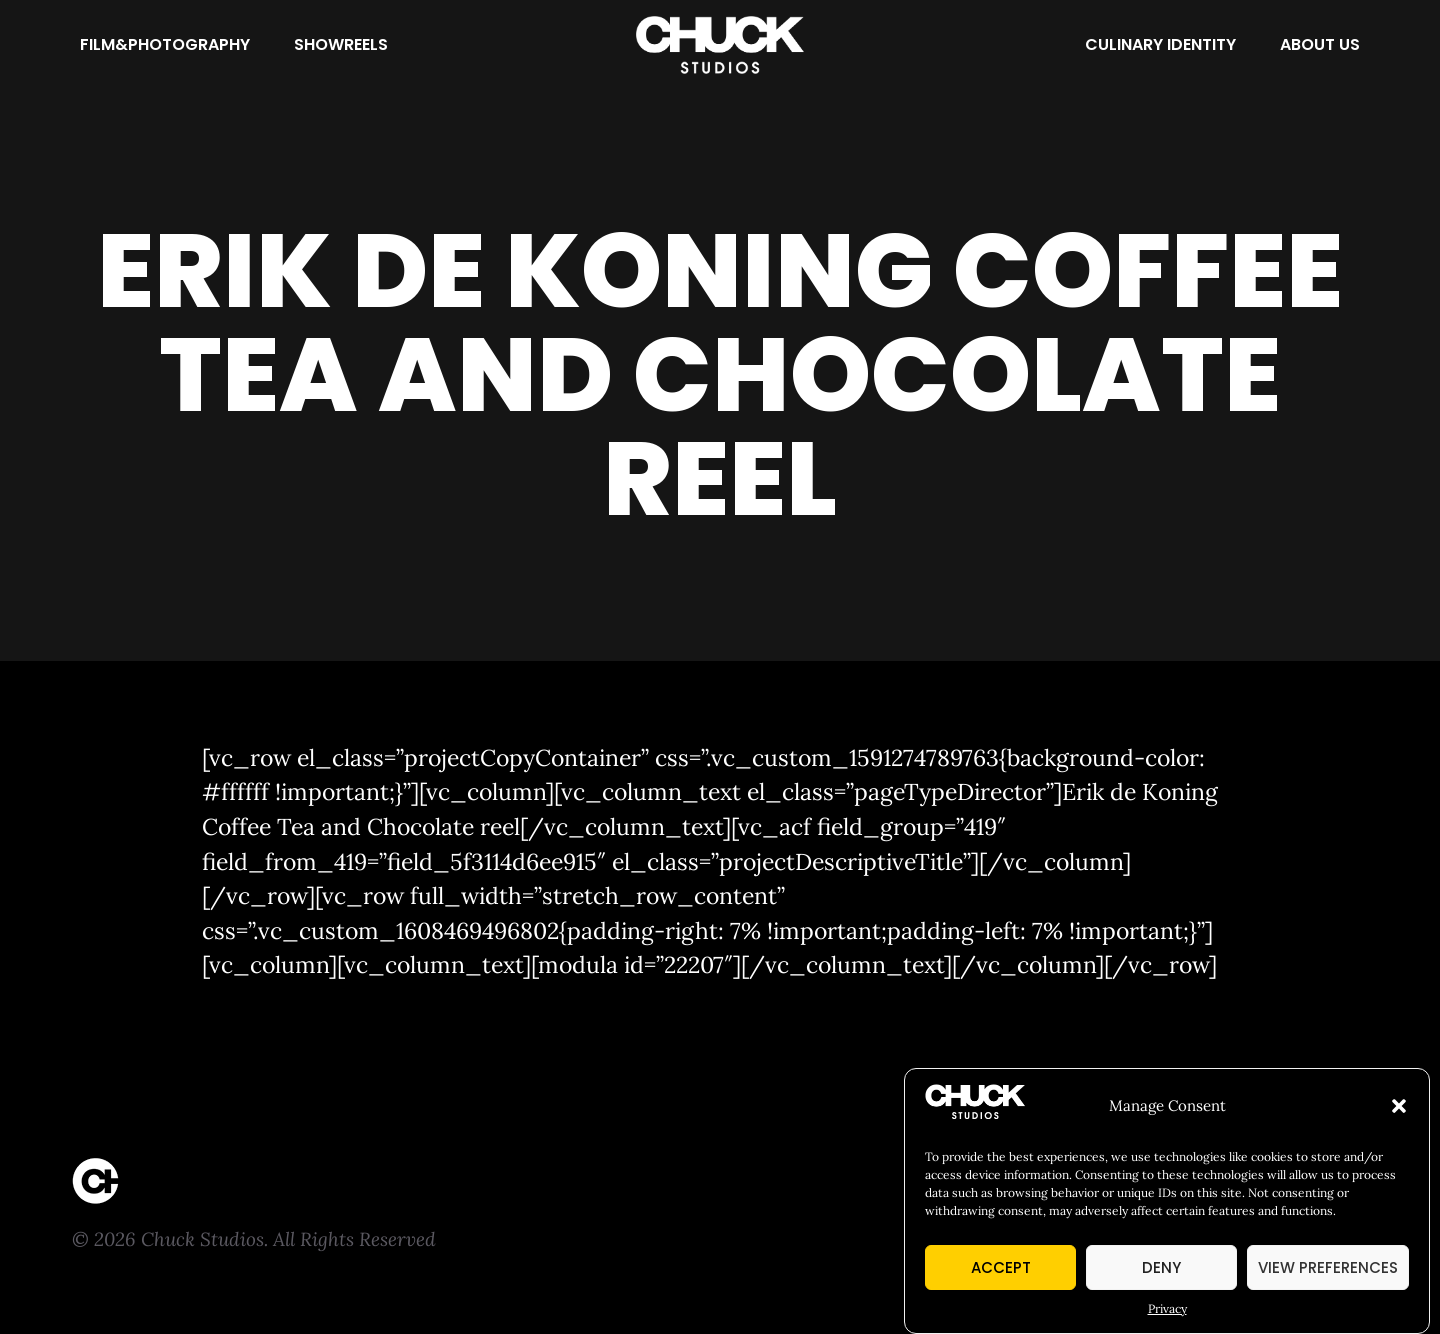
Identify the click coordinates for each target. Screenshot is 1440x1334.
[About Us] (1320, 45)
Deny (1161, 1269)
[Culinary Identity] (1160, 45)
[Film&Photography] (165, 45)
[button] (1399, 1109)
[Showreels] (341, 45)
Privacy (1167, 1311)
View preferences (1328, 1269)
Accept (1001, 1269)
